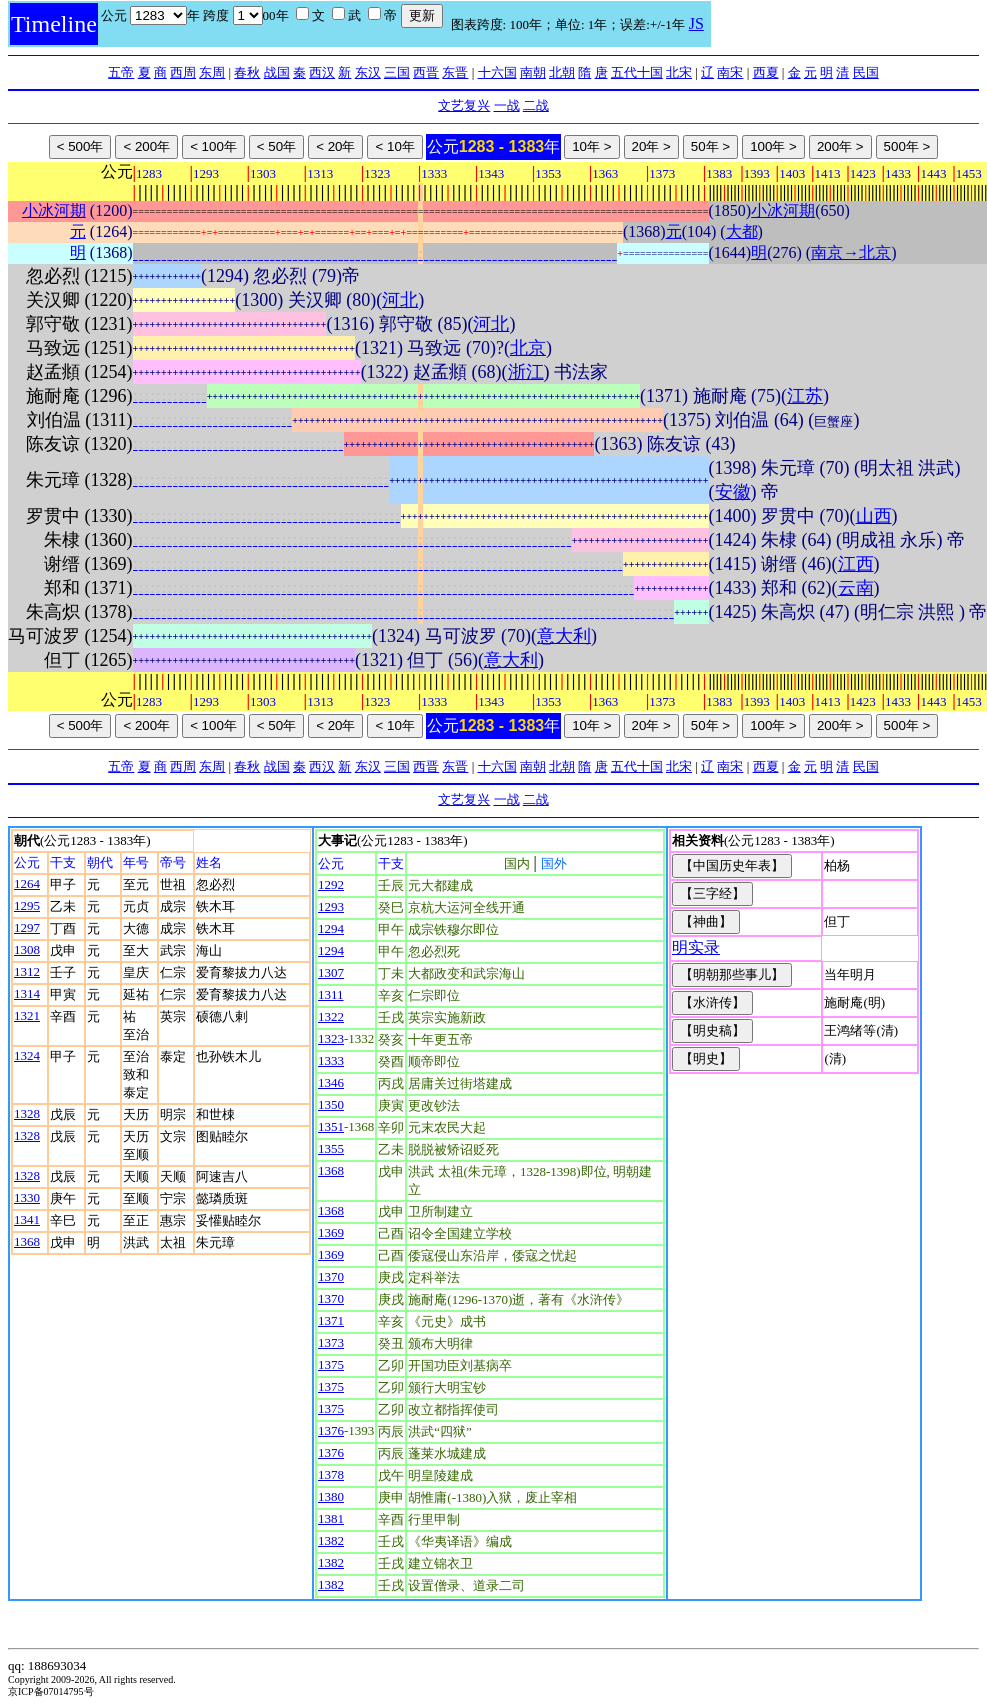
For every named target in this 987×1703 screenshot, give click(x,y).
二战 (536, 105)
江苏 (805, 396)
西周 (183, 72)
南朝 (533, 72)
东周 (212, 72)
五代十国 (637, 72)
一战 (507, 105)
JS (696, 23)
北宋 (679, 72)
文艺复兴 (464, 105)
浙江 (526, 372)
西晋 (426, 72)
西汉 (322, 72)
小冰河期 (54, 210)
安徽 (733, 492)
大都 (742, 231)
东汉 (368, 72)
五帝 (121, 72)
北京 (528, 348)
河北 (400, 300)
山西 (874, 516)
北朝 (562, 72)
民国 (866, 72)
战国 (277, 72)
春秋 (247, 72)
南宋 (730, 72)
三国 (397, 72)
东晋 (455, 72)
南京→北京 (851, 252)
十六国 (497, 72)
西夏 (766, 72)
